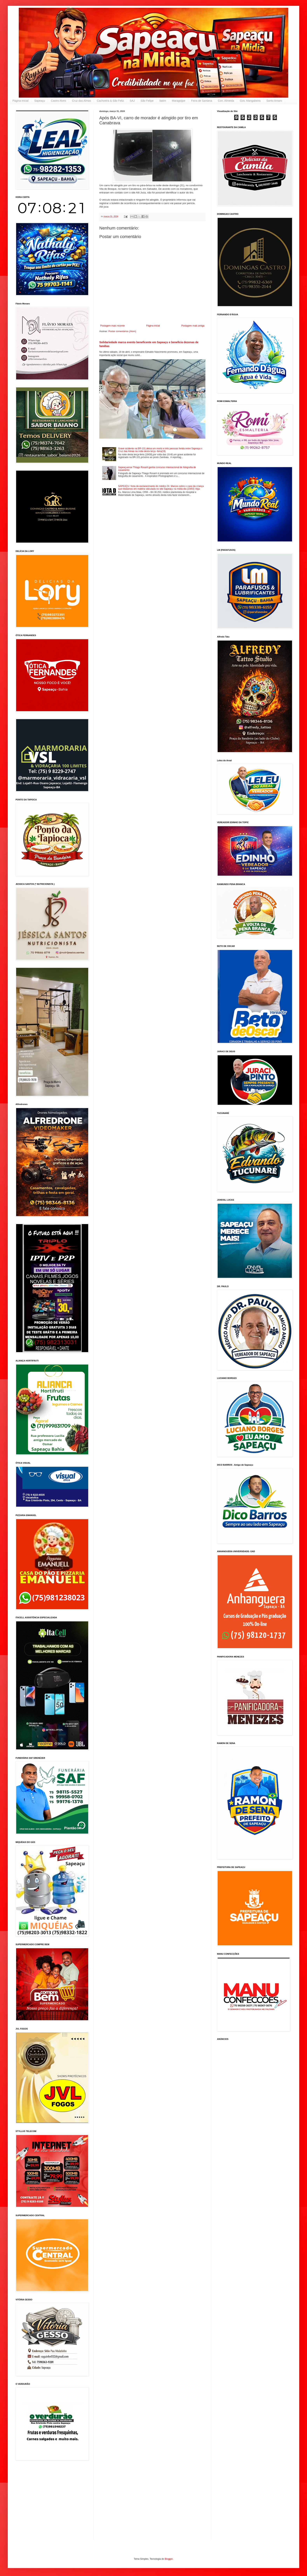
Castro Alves (58, 100)
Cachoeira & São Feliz (110, 100)
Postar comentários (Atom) (122, 331)
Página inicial (20, 100)
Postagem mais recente (112, 325)
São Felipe (147, 100)
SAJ (132, 100)
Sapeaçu (39, 100)
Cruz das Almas (81, 100)
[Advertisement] (36, 2503)
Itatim (162, 100)
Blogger (169, 2559)
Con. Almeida (226, 100)
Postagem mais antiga (192, 325)
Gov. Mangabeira (250, 100)
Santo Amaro (274, 100)
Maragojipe (178, 100)
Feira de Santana (201, 100)
